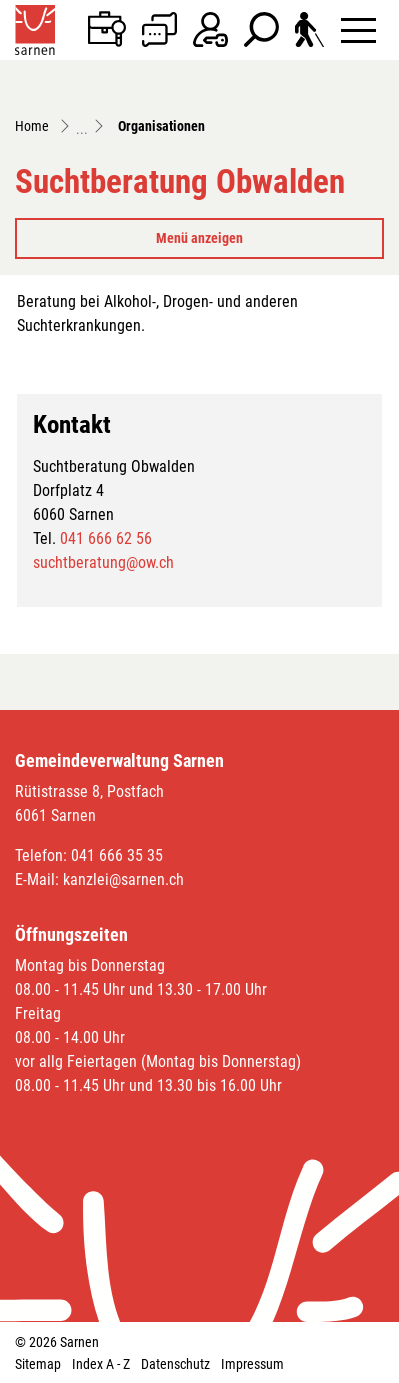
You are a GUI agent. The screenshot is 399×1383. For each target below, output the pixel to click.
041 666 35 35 (117, 855)
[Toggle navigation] (358, 29)
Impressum (252, 1364)
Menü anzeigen (199, 238)
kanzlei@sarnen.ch (123, 879)
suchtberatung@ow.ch (103, 562)
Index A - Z (101, 1364)
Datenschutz (175, 1364)
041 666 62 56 (106, 538)
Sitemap (38, 1364)
